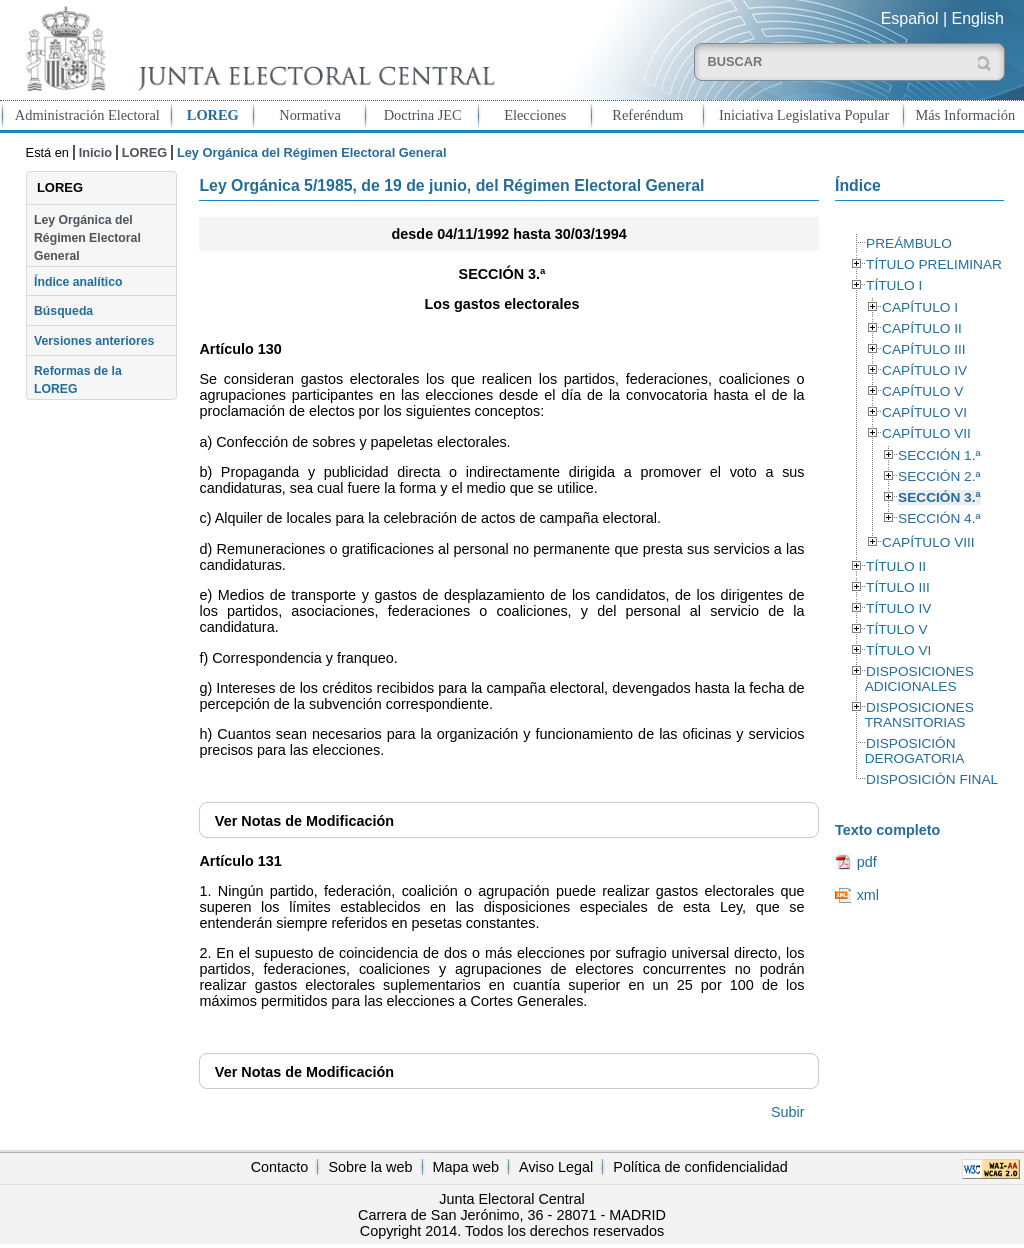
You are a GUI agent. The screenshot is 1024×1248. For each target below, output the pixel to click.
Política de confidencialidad (700, 1167)
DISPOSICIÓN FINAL (932, 779)
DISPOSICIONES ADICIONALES (919, 679)
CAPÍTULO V (922, 391)
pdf (867, 862)
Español (910, 18)
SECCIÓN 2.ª (939, 476)
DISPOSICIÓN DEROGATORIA (915, 751)
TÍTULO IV (898, 608)
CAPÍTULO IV (924, 370)
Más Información (966, 115)
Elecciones (535, 115)
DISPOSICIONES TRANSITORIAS (919, 715)
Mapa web (466, 1167)
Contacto (280, 1167)
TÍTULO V (896, 629)
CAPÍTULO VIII (928, 542)
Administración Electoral (87, 115)
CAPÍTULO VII (926, 433)
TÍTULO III (898, 587)
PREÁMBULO (909, 243)
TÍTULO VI (898, 650)
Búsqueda (63, 311)
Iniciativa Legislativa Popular (804, 115)
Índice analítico (78, 282)
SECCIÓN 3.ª (939, 497)
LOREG (213, 115)
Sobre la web (370, 1167)
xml (868, 895)
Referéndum (647, 115)
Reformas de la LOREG (78, 380)
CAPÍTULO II (922, 328)
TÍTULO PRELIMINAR (934, 264)
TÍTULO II (896, 566)
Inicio (95, 152)
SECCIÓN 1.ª (939, 455)
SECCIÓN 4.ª (939, 518)
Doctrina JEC (423, 115)
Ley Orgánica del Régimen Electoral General (87, 238)
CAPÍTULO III (923, 349)
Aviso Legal (556, 1167)
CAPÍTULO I (920, 307)
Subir (788, 1112)
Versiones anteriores (94, 341)
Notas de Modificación (304, 821)
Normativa (310, 115)
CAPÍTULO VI (924, 412)
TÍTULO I (894, 285)
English (978, 18)
